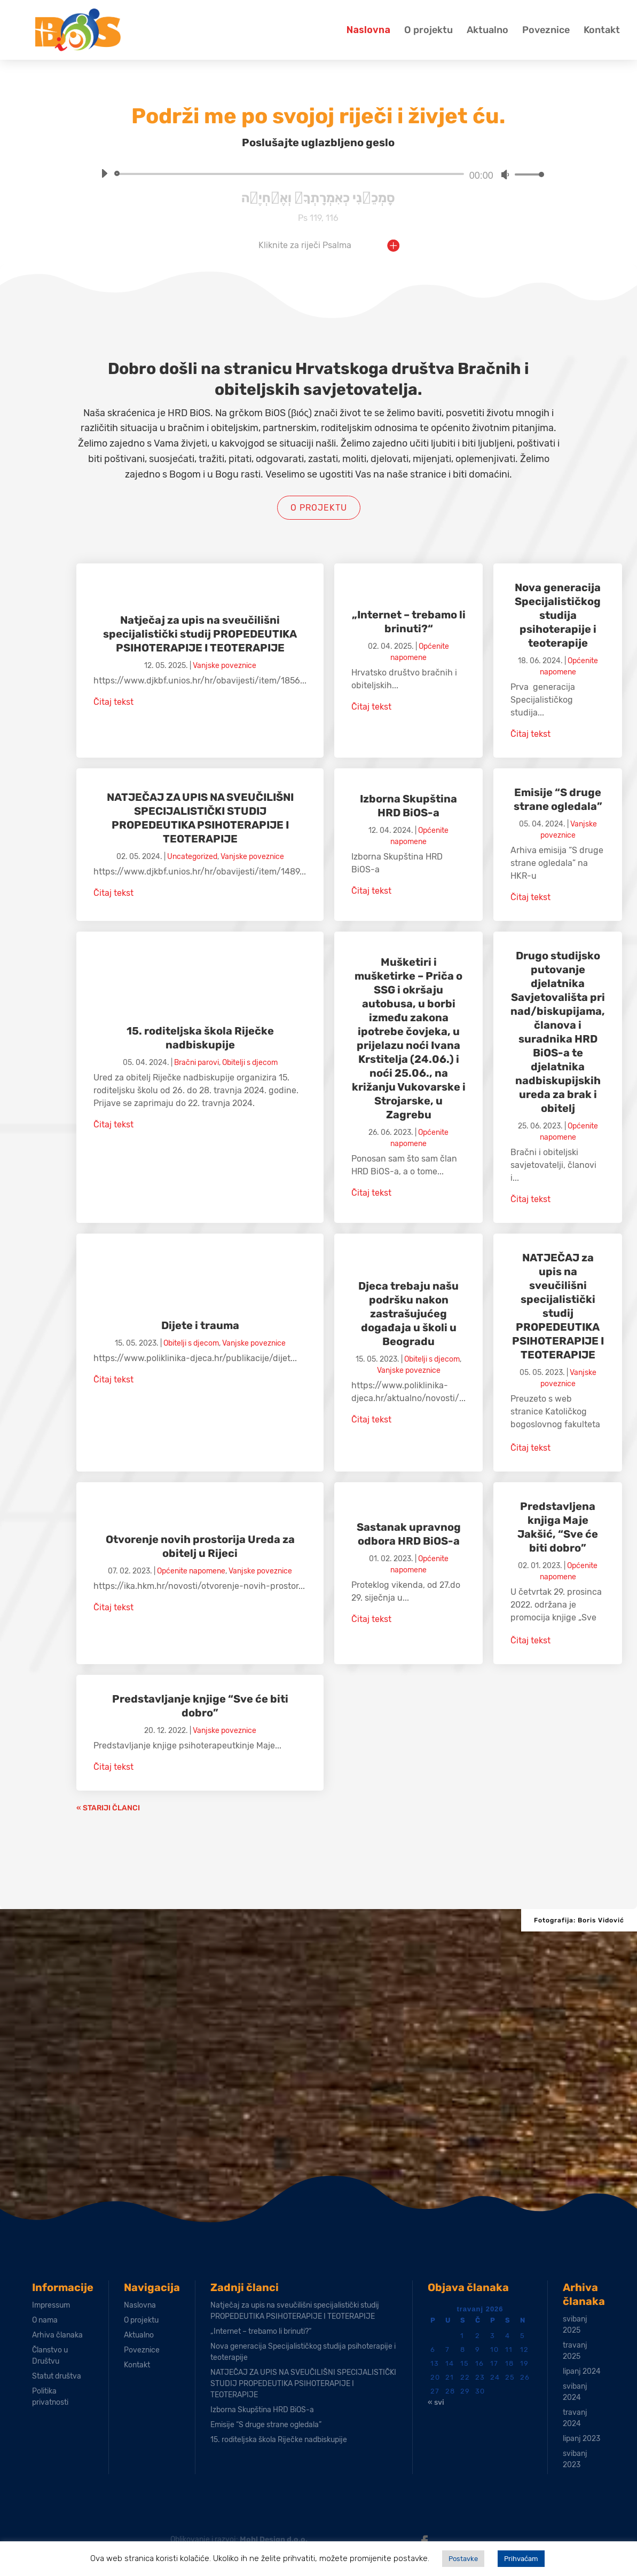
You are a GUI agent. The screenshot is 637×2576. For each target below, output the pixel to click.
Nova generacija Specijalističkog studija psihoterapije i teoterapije (558, 615)
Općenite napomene (191, 1571)
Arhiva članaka (57, 2335)
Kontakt (602, 30)
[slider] (290, 174)
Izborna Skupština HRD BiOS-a (262, 2409)
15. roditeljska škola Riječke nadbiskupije (278, 2439)
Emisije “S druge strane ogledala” (265, 2424)
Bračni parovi (196, 1062)
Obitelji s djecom (250, 1062)
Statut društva (56, 2376)
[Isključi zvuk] (505, 174)
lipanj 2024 (582, 2371)
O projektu (428, 30)
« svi (436, 2402)
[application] (318, 174)
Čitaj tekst (113, 702)
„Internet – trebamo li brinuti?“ (260, 2331)
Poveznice (546, 30)
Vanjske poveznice (224, 665)
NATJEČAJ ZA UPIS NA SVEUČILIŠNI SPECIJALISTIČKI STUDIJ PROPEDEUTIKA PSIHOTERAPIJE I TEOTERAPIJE (303, 2383)
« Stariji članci (108, 1807)
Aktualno (487, 30)
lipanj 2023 (581, 2438)
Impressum (51, 2305)
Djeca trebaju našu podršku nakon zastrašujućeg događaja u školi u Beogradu (408, 1313)
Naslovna (368, 30)
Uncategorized (192, 856)
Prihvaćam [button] (521, 2559)
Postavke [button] (463, 2559)
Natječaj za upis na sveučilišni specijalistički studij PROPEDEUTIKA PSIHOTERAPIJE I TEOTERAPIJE (200, 634)
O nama (45, 2320)
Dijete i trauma (200, 1325)
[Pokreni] (104, 173)
